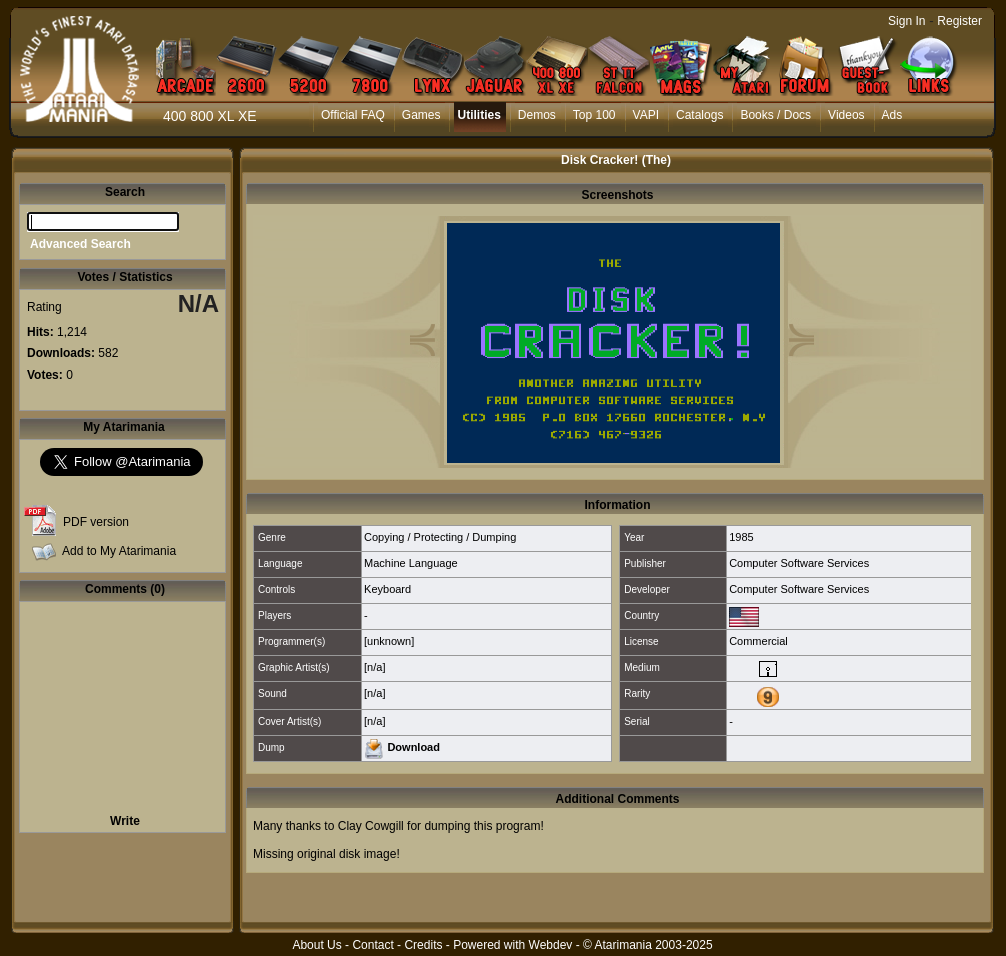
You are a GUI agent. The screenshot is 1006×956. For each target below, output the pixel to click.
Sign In (906, 21)
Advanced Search (80, 244)
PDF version (96, 522)
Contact (372, 945)
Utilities (478, 115)
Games (421, 115)
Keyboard (387, 589)
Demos (537, 115)
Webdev (551, 945)
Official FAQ (353, 115)
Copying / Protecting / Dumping (440, 537)
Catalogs (699, 115)
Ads (892, 115)
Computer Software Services (799, 563)
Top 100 (594, 115)
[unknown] (389, 641)
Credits (423, 945)
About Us (316, 945)
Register (959, 21)
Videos (846, 115)
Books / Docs (775, 115)
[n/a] (374, 667)
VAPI (646, 115)
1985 (741, 537)
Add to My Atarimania (119, 551)
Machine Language (411, 563)
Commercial (758, 641)
